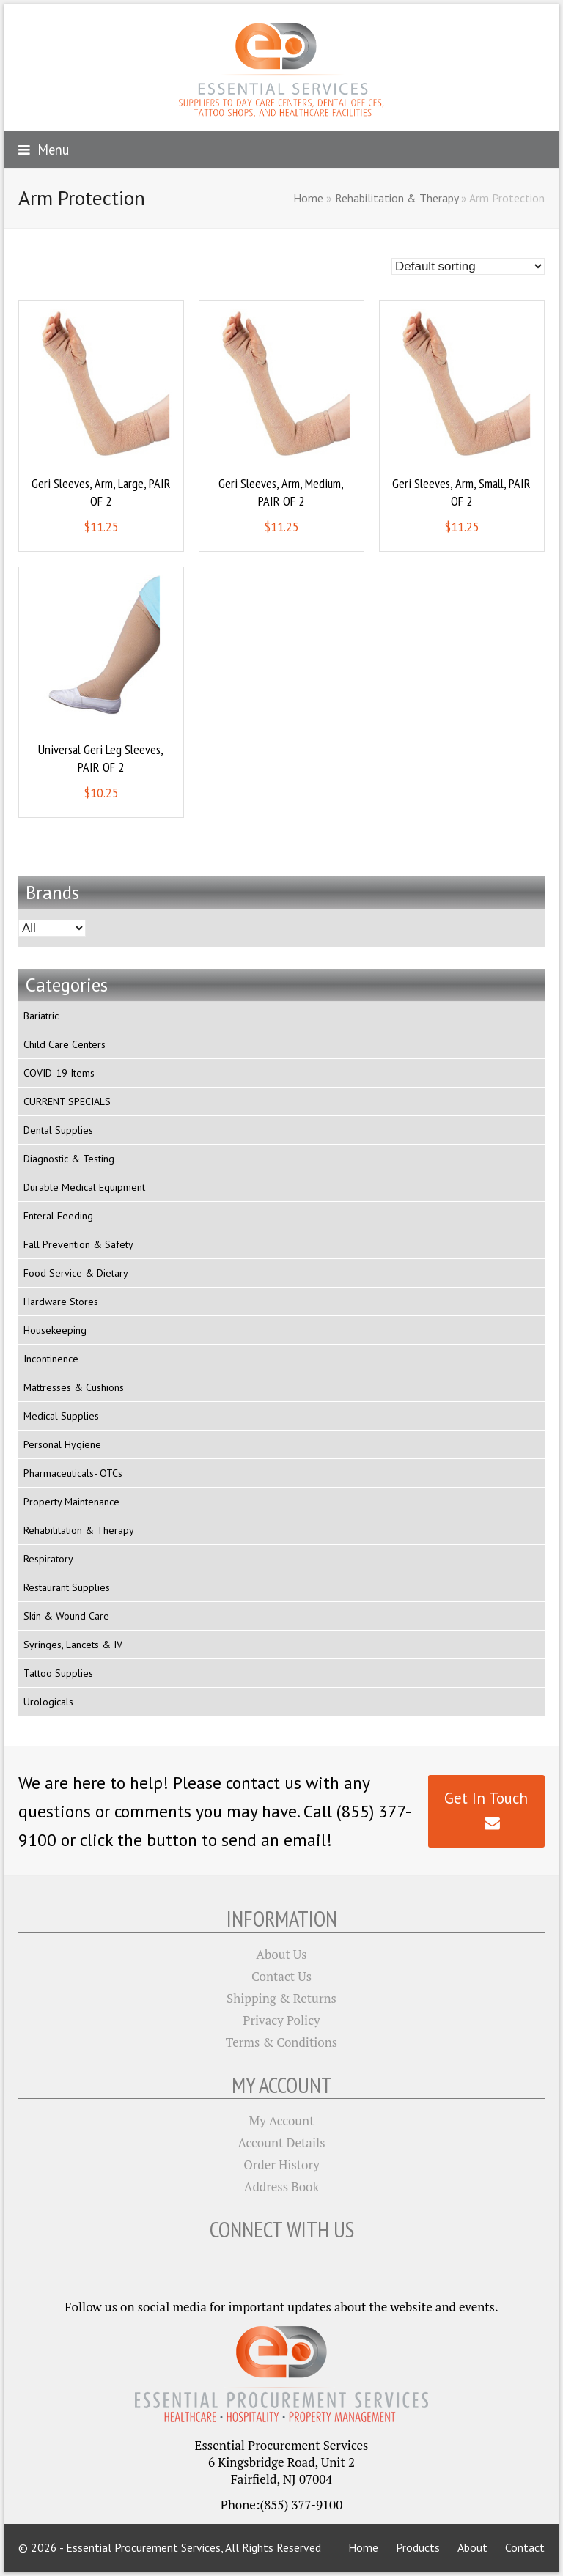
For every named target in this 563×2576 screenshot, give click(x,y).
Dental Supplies (58, 1130)
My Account (281, 2120)
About (472, 2547)
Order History (281, 2164)
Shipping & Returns (281, 1998)
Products (418, 2547)
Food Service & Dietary (75, 1273)
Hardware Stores (60, 1301)
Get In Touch (486, 1809)
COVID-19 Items (59, 1073)
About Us (281, 1954)
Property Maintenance (71, 1501)
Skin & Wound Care (66, 1616)
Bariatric (41, 1015)
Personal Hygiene (62, 1444)
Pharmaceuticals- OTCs (72, 1473)
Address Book (281, 2186)
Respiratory (48, 1558)
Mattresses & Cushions (73, 1387)
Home (308, 198)
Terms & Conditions (281, 2042)
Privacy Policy (281, 2020)
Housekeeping (55, 1330)
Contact (525, 2547)
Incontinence (50, 1358)
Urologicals (48, 1701)
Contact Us (281, 1976)
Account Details (281, 2142)
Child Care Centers (64, 1044)
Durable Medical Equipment (84, 1187)
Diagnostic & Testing (68, 1158)
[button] (43, 149)
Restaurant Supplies (66, 1587)
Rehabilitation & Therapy (396, 198)
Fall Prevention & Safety (78, 1244)
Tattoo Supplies (58, 1673)
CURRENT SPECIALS (67, 1101)
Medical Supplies (61, 1415)
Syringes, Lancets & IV (72, 1644)
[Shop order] (468, 266)
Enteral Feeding (58, 1215)
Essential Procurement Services (143, 2547)
